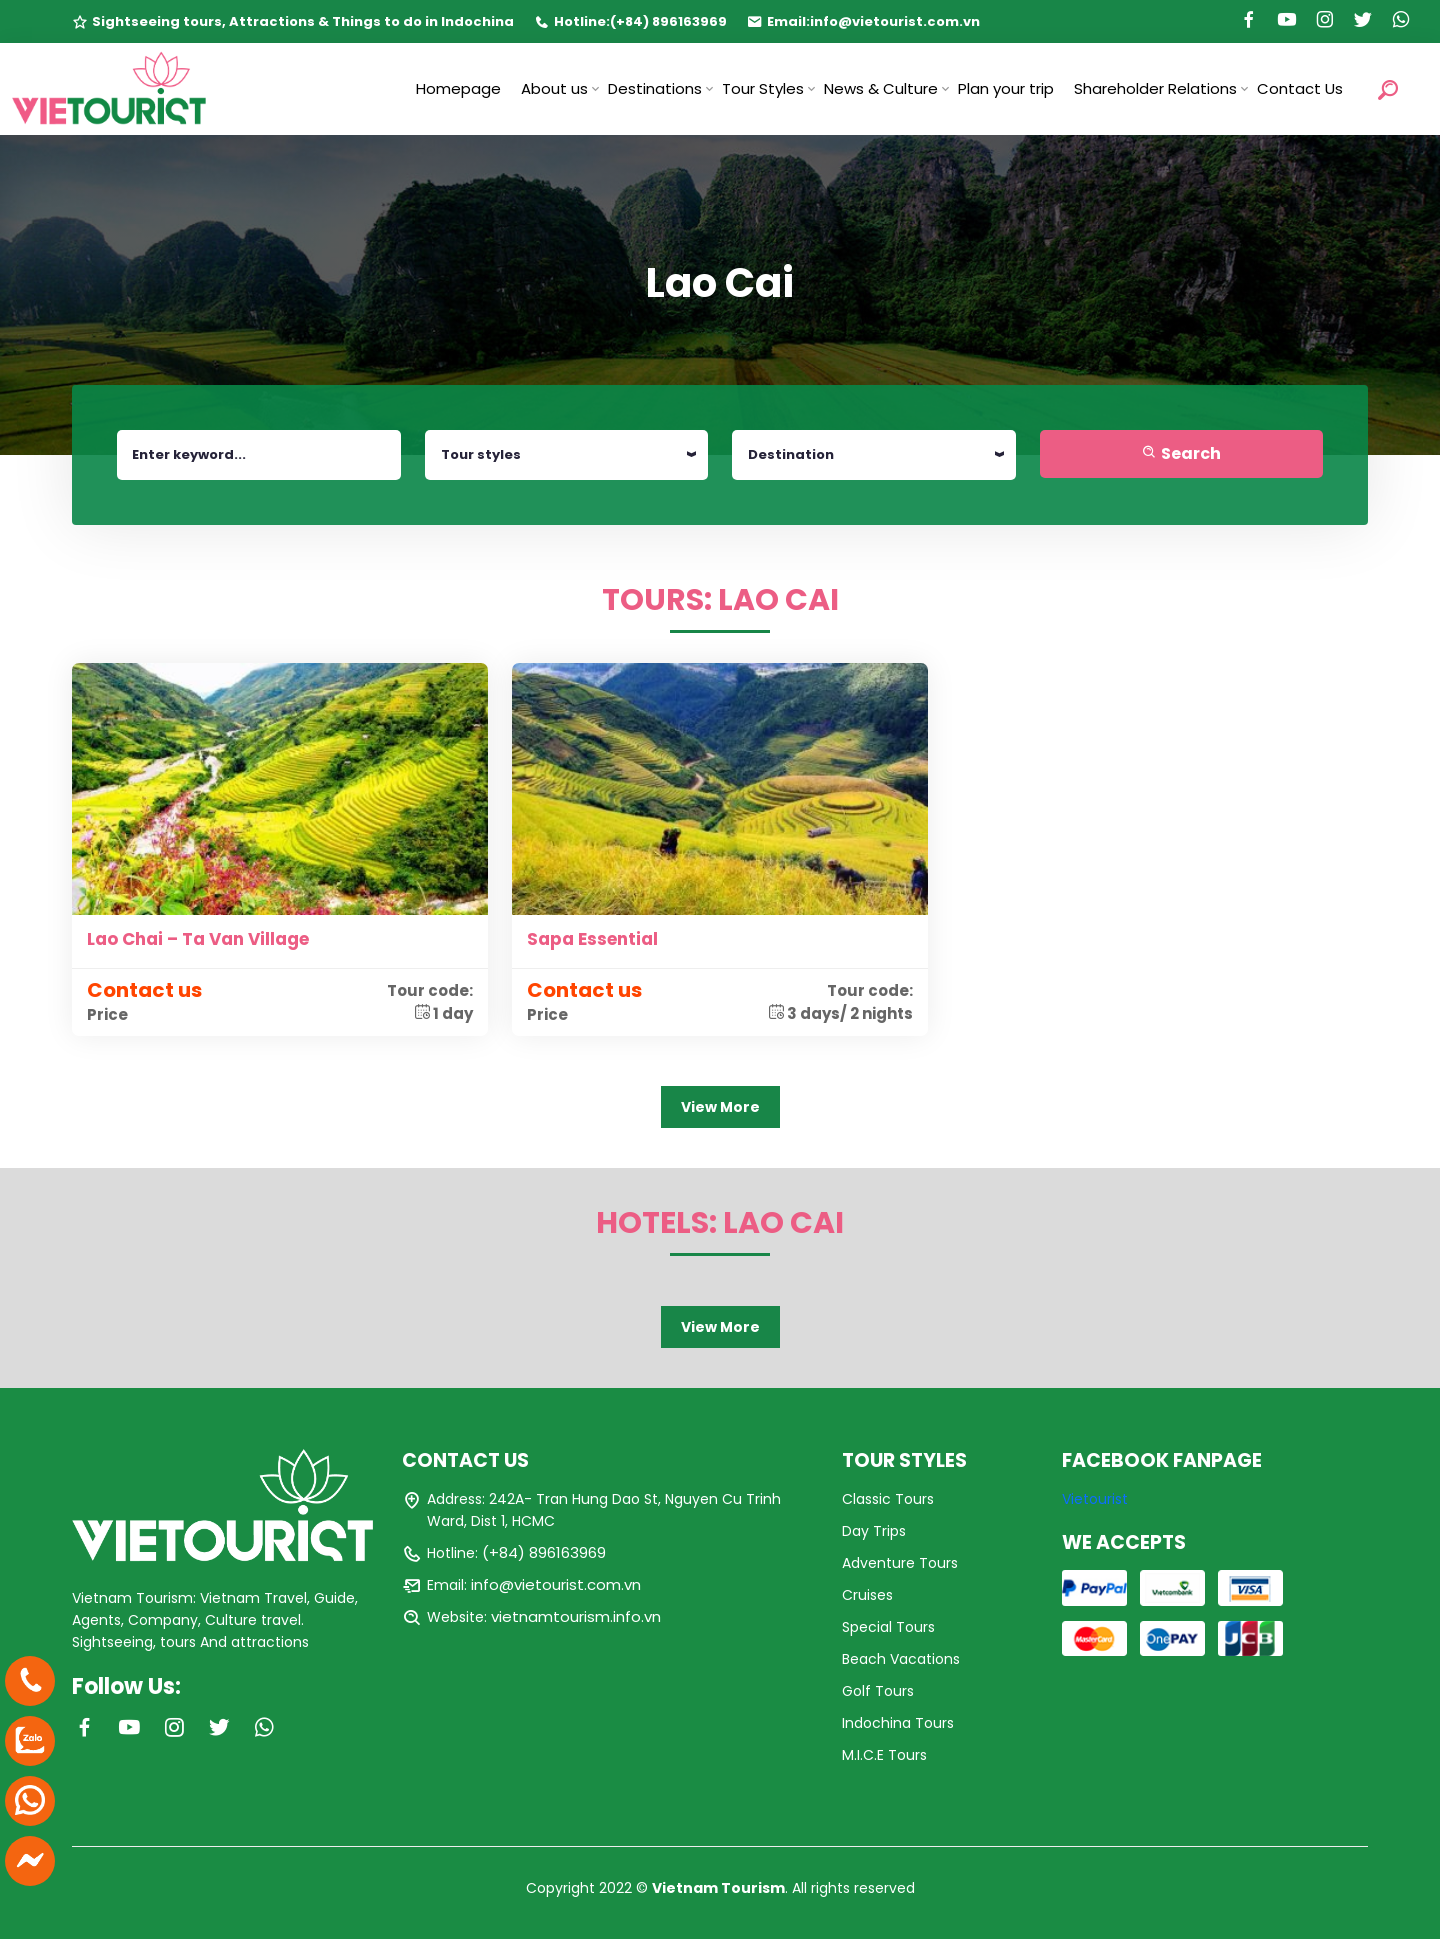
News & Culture (881, 88)
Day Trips (874, 1531)
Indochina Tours (898, 1723)
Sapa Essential (592, 939)
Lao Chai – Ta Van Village (198, 939)
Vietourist (1095, 1499)
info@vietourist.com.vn (895, 21)
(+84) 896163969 (668, 21)
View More (720, 1107)
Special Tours (888, 1627)
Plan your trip (1006, 88)
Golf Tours (878, 1691)
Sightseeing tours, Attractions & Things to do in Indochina (303, 21)
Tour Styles (763, 88)
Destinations (655, 88)
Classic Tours (888, 1499)
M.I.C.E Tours (884, 1755)
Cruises (867, 1595)
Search (1181, 453)
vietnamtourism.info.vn (576, 1616)
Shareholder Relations (1155, 88)
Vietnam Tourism (718, 1888)
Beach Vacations (901, 1659)
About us (554, 88)
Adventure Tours (900, 1563)
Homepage (458, 88)
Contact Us (1300, 88)
